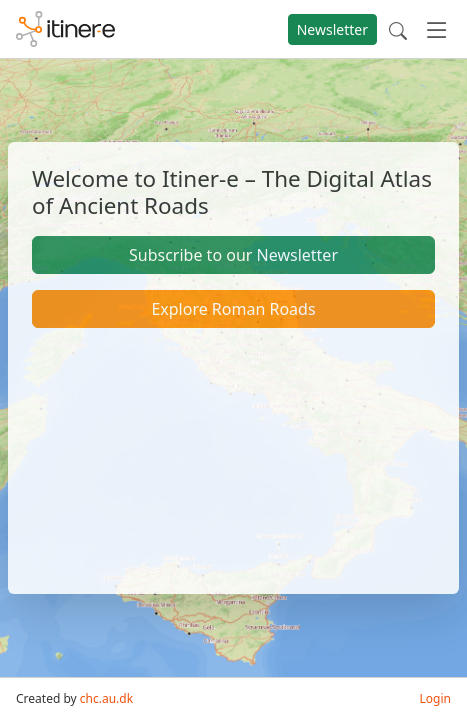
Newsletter (332, 29)
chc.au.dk (106, 698)
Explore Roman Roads (233, 309)
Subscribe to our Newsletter (233, 255)
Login (435, 698)
